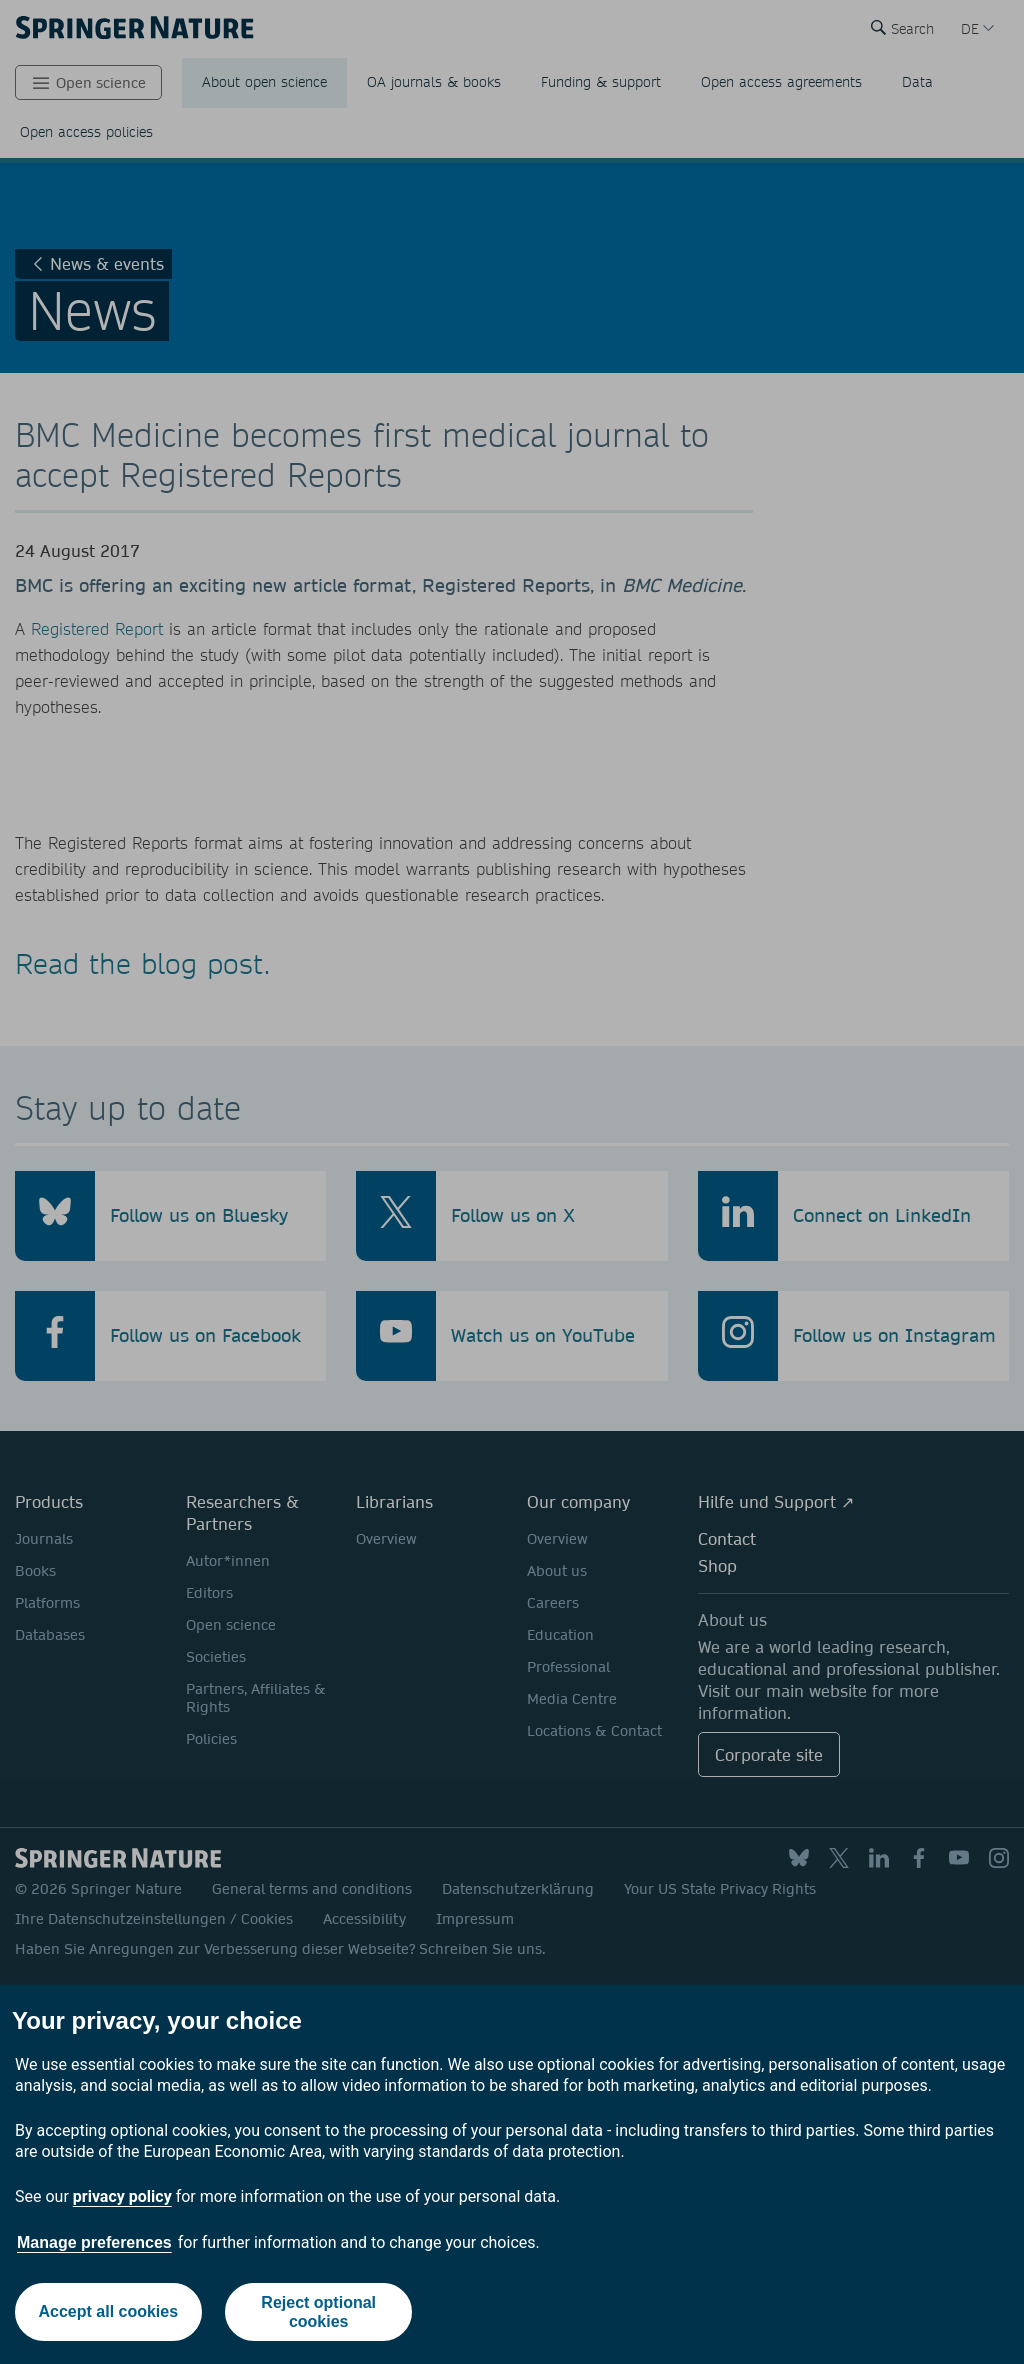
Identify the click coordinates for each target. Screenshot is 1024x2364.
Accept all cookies (108, 2311)
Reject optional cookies (318, 2312)
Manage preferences (94, 2242)
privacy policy (122, 2196)
